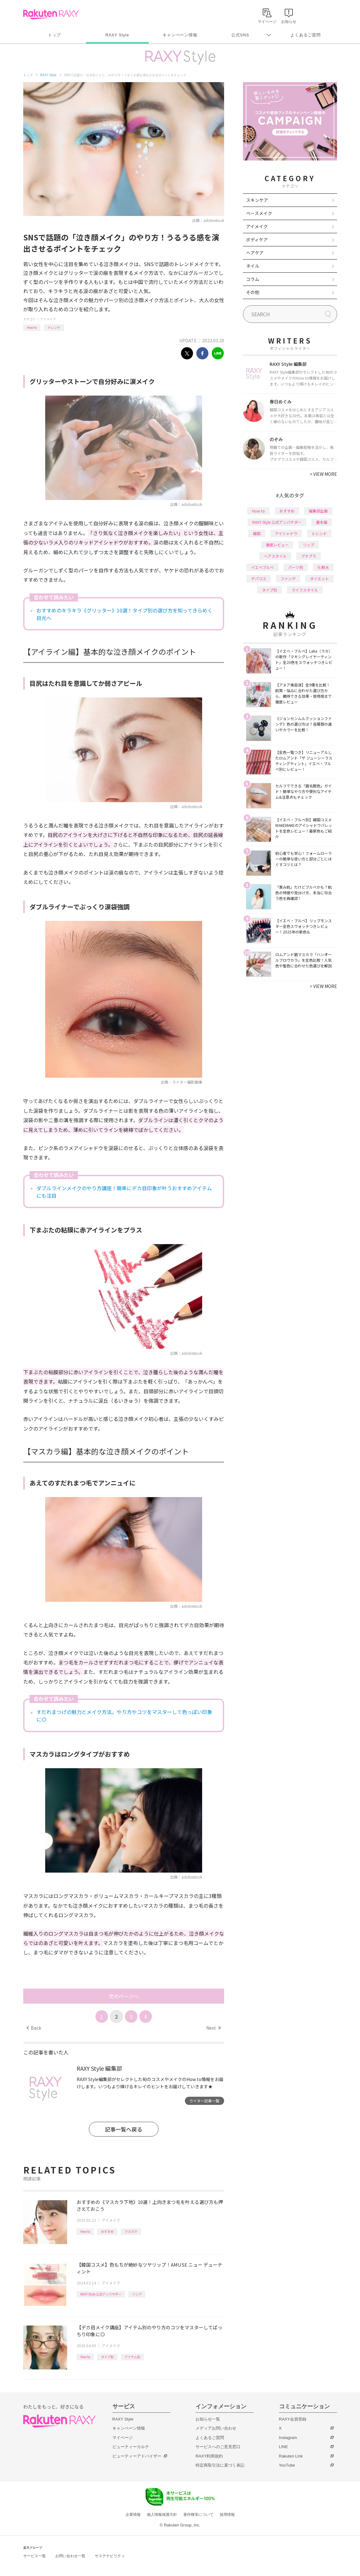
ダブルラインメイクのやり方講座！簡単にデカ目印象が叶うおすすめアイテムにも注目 (124, 1191)
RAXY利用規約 (209, 2456)
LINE (283, 2446)
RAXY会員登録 (292, 2419)
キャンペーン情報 (180, 35)
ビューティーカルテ (130, 2446)
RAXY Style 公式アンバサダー (100, 2294)
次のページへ (124, 1996)
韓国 (257, 533)
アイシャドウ (286, 533)
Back (33, 2028)
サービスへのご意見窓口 (218, 2446)
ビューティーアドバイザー (136, 2456)
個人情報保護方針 (162, 2514)
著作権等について (198, 2514)
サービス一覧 (34, 2556)
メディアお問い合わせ (216, 2428)
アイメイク (48, 319)
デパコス (258, 578)
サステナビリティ (110, 2556)
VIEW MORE (323, 474)
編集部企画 (318, 510)
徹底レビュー (277, 544)
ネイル (252, 266)
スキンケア (257, 200)
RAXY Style (117, 35)
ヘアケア (255, 253)
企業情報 (133, 2514)
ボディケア (257, 239)
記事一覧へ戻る (123, 2129)
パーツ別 (295, 567)
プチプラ (308, 556)
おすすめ (107, 2231)
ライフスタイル (305, 589)
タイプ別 (107, 2356)
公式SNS (240, 35)
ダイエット (319, 578)
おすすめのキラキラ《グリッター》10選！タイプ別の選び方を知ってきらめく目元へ (124, 614)
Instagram (288, 2437)
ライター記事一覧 (204, 2100)
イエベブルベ (262, 567)
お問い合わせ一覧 (70, 2556)
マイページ (122, 2437)
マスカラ (131, 2231)
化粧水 (323, 567)
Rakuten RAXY (51, 14)
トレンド (54, 327)
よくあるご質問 (305, 35)
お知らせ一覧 (208, 2419)
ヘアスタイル (275, 556)
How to (32, 327)
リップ (137, 2294)
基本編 (321, 522)
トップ (54, 35)
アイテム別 (132, 2356)
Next (213, 2028)
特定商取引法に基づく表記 (220, 2465)
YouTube (287, 2465)
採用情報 (227, 2514)
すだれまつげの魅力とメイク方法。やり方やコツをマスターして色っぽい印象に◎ (124, 1715)
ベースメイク (259, 213)
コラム (252, 279)
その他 (252, 292)
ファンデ (288, 578)
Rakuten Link (291, 2456)
